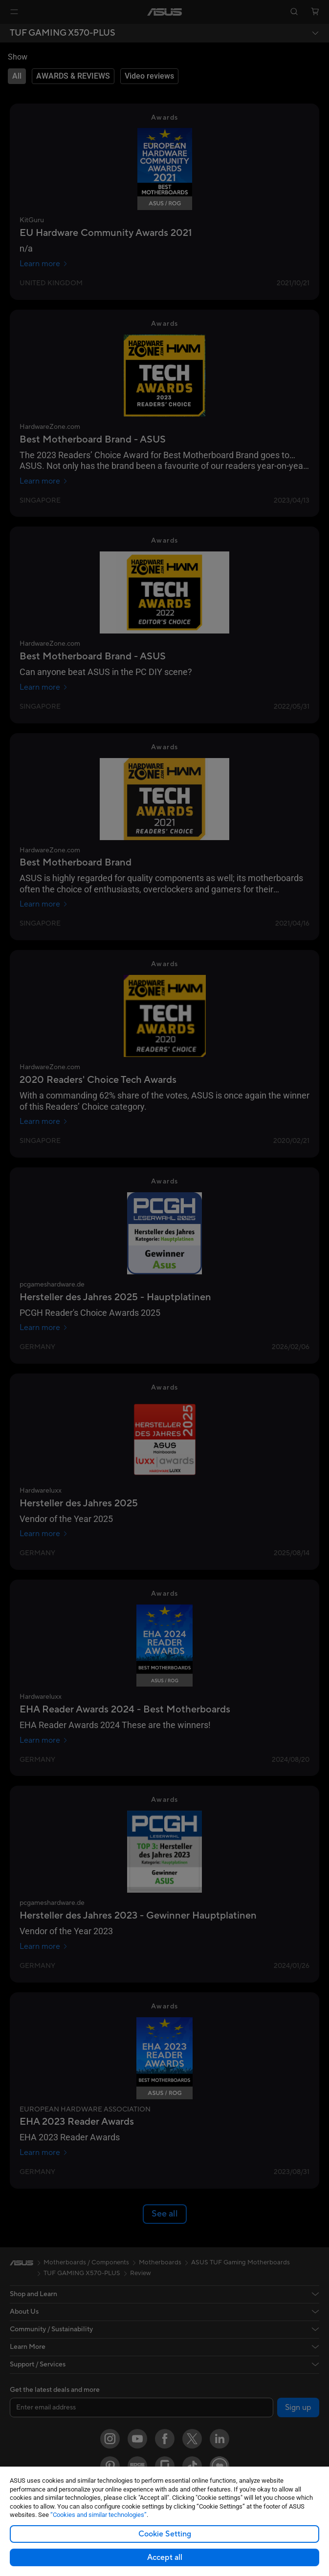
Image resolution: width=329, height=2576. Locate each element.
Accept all (164, 2557)
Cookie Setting (164, 2534)
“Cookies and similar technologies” (98, 2514)
